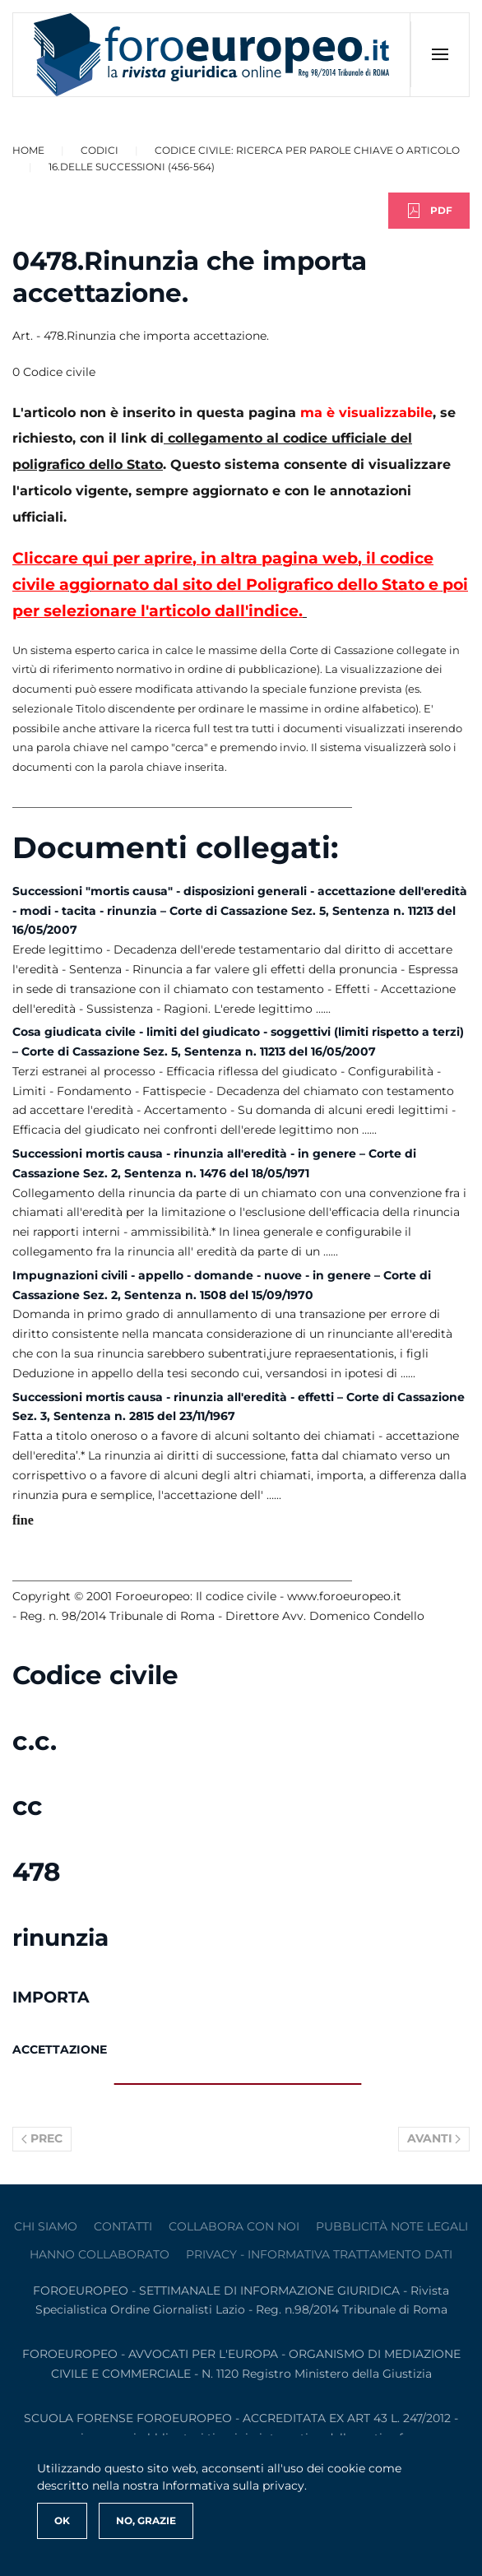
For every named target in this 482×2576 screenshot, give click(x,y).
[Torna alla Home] (211, 54)
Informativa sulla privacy (233, 2485)
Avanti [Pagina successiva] (434, 2138)
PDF (429, 210)
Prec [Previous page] (42, 2138)
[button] (439, 54)
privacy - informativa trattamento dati (319, 2254)
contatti (123, 2226)
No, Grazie (146, 2520)
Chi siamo (45, 2226)
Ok (62, 2520)
